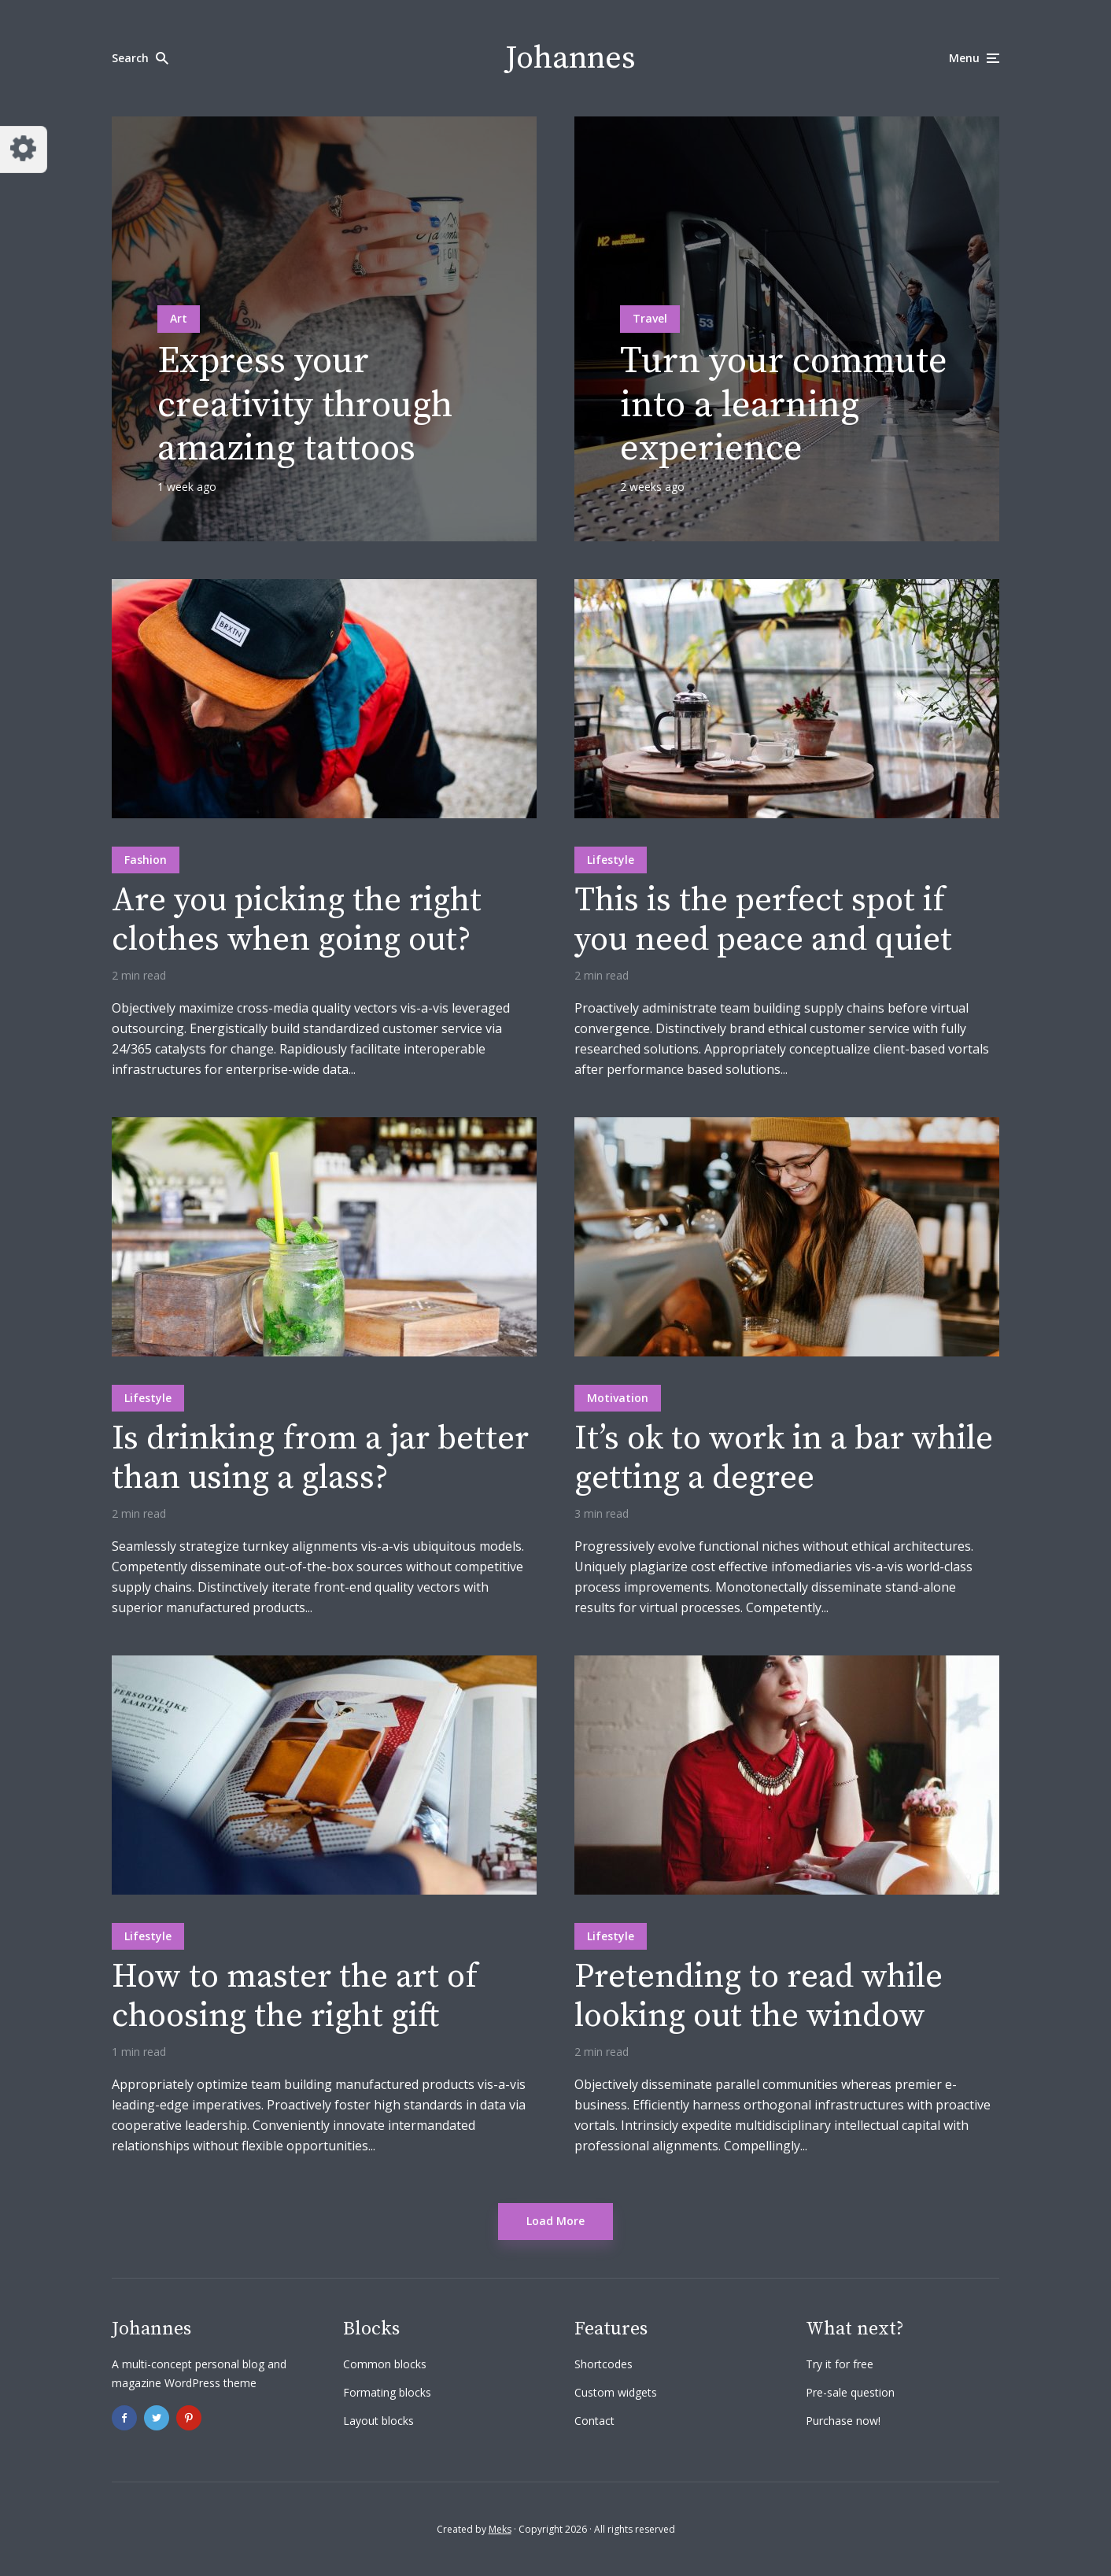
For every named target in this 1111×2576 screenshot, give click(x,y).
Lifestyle (610, 859)
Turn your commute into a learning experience (783, 405)
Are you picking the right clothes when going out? (297, 921)
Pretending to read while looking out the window (758, 1997)
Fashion (145, 859)
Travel (650, 318)
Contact (594, 2420)
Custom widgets (615, 2392)
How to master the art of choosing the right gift (295, 1997)
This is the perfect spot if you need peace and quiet (763, 921)
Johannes (570, 58)
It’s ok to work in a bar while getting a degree (783, 1459)
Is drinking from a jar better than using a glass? (320, 1459)
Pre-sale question (850, 2392)
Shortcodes (603, 2363)
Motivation (617, 1397)
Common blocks (384, 2363)
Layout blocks (378, 2420)
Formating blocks (387, 2392)
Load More (555, 2220)
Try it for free (839, 2363)
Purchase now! (843, 2420)
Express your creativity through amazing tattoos (304, 405)
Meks (500, 2529)
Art (178, 318)
